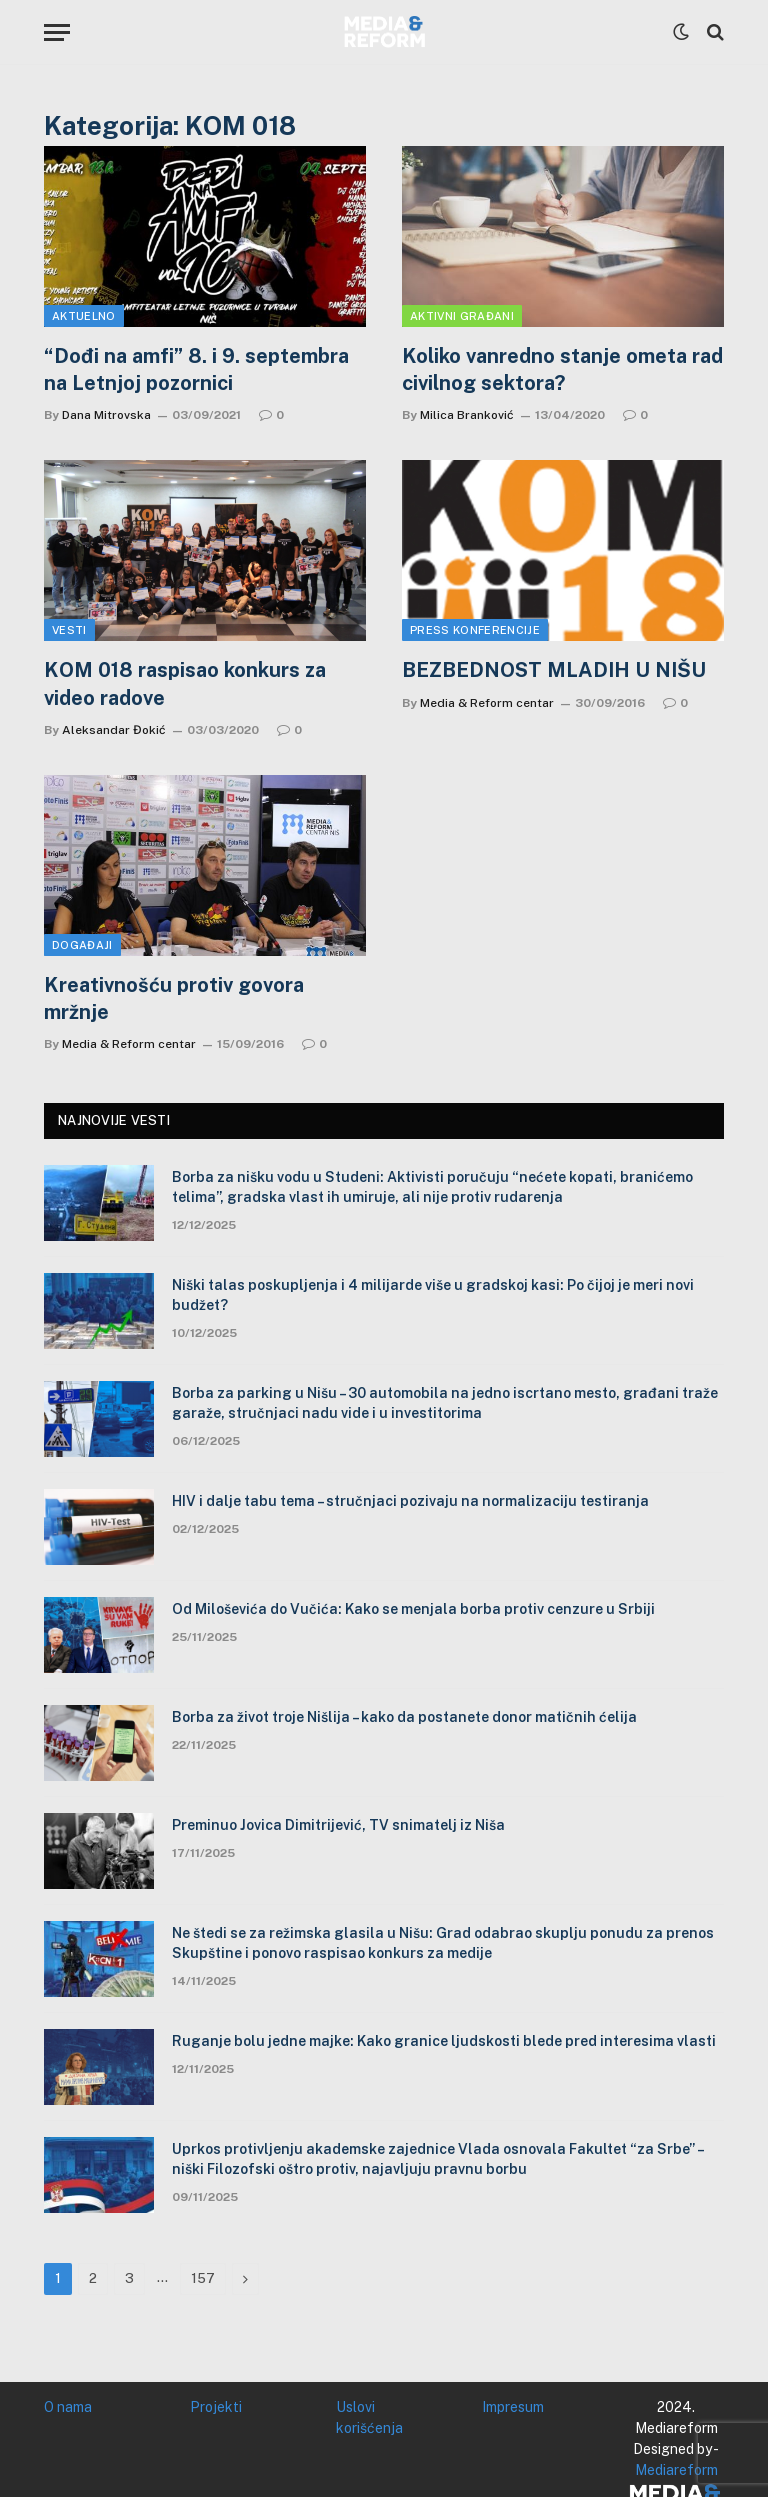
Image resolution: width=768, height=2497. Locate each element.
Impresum (513, 2407)
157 (203, 2278)
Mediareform (676, 2470)
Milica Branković (467, 415)
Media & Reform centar (487, 703)
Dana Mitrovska (106, 415)
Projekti (216, 2407)
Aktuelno (84, 316)
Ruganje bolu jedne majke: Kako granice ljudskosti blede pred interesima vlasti (444, 2041)
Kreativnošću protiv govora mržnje (174, 998)
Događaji (82, 945)
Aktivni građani (462, 316)
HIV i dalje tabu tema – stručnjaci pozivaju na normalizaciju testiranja (410, 1501)
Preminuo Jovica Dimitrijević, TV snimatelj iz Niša (338, 1825)
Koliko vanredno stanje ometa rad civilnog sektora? (562, 369)
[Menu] (57, 32)
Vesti (69, 630)
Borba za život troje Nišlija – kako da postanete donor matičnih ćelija (404, 1717)
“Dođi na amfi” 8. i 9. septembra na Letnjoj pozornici (196, 369)
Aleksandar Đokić (114, 730)
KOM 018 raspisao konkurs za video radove (185, 683)
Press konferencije (475, 630)
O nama (68, 2407)
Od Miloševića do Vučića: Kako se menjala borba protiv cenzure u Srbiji (413, 1609)
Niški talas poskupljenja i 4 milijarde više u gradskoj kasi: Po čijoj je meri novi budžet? (433, 1295)
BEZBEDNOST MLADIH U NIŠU (554, 670)
